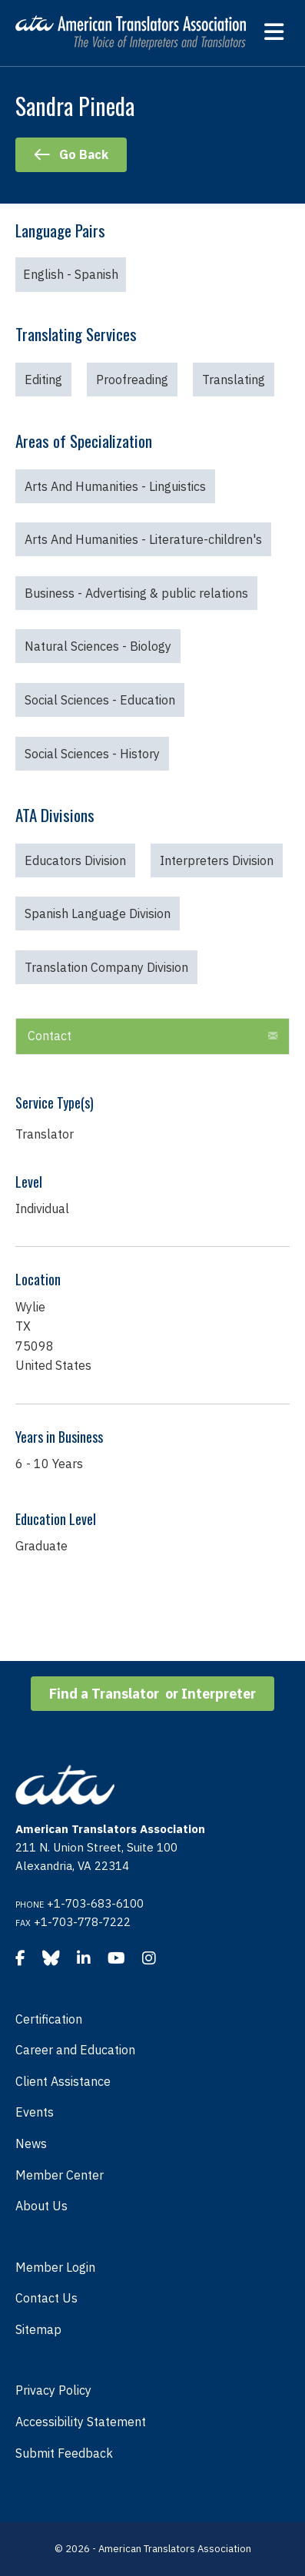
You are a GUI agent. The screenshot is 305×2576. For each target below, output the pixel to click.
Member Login (55, 2267)
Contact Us (46, 2298)
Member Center (59, 2175)
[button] (272, 1036)
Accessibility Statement (80, 2421)
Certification (48, 2019)
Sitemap (38, 2329)
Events (34, 2112)
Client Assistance (63, 2081)
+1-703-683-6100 (95, 1903)
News (31, 2143)
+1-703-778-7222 (82, 1922)
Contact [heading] (49, 1035)
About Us (41, 2205)
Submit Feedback (64, 2453)
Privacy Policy (53, 2390)
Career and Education (75, 2049)
